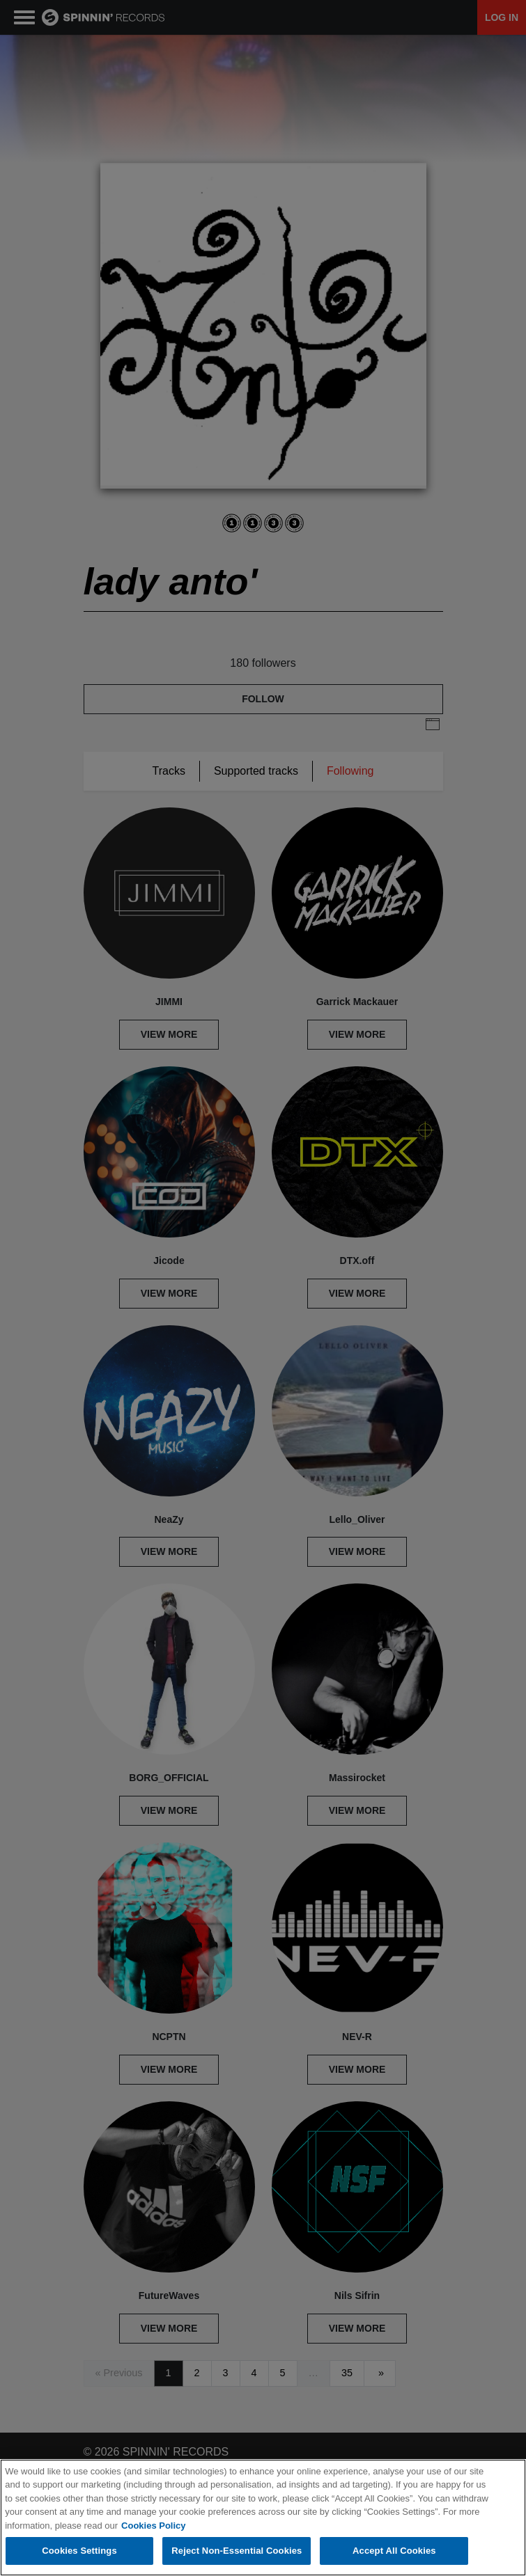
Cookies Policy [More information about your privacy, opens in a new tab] (153, 2526)
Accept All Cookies (394, 2552)
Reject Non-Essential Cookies (236, 2552)
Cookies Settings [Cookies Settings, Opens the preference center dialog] (79, 2552)
